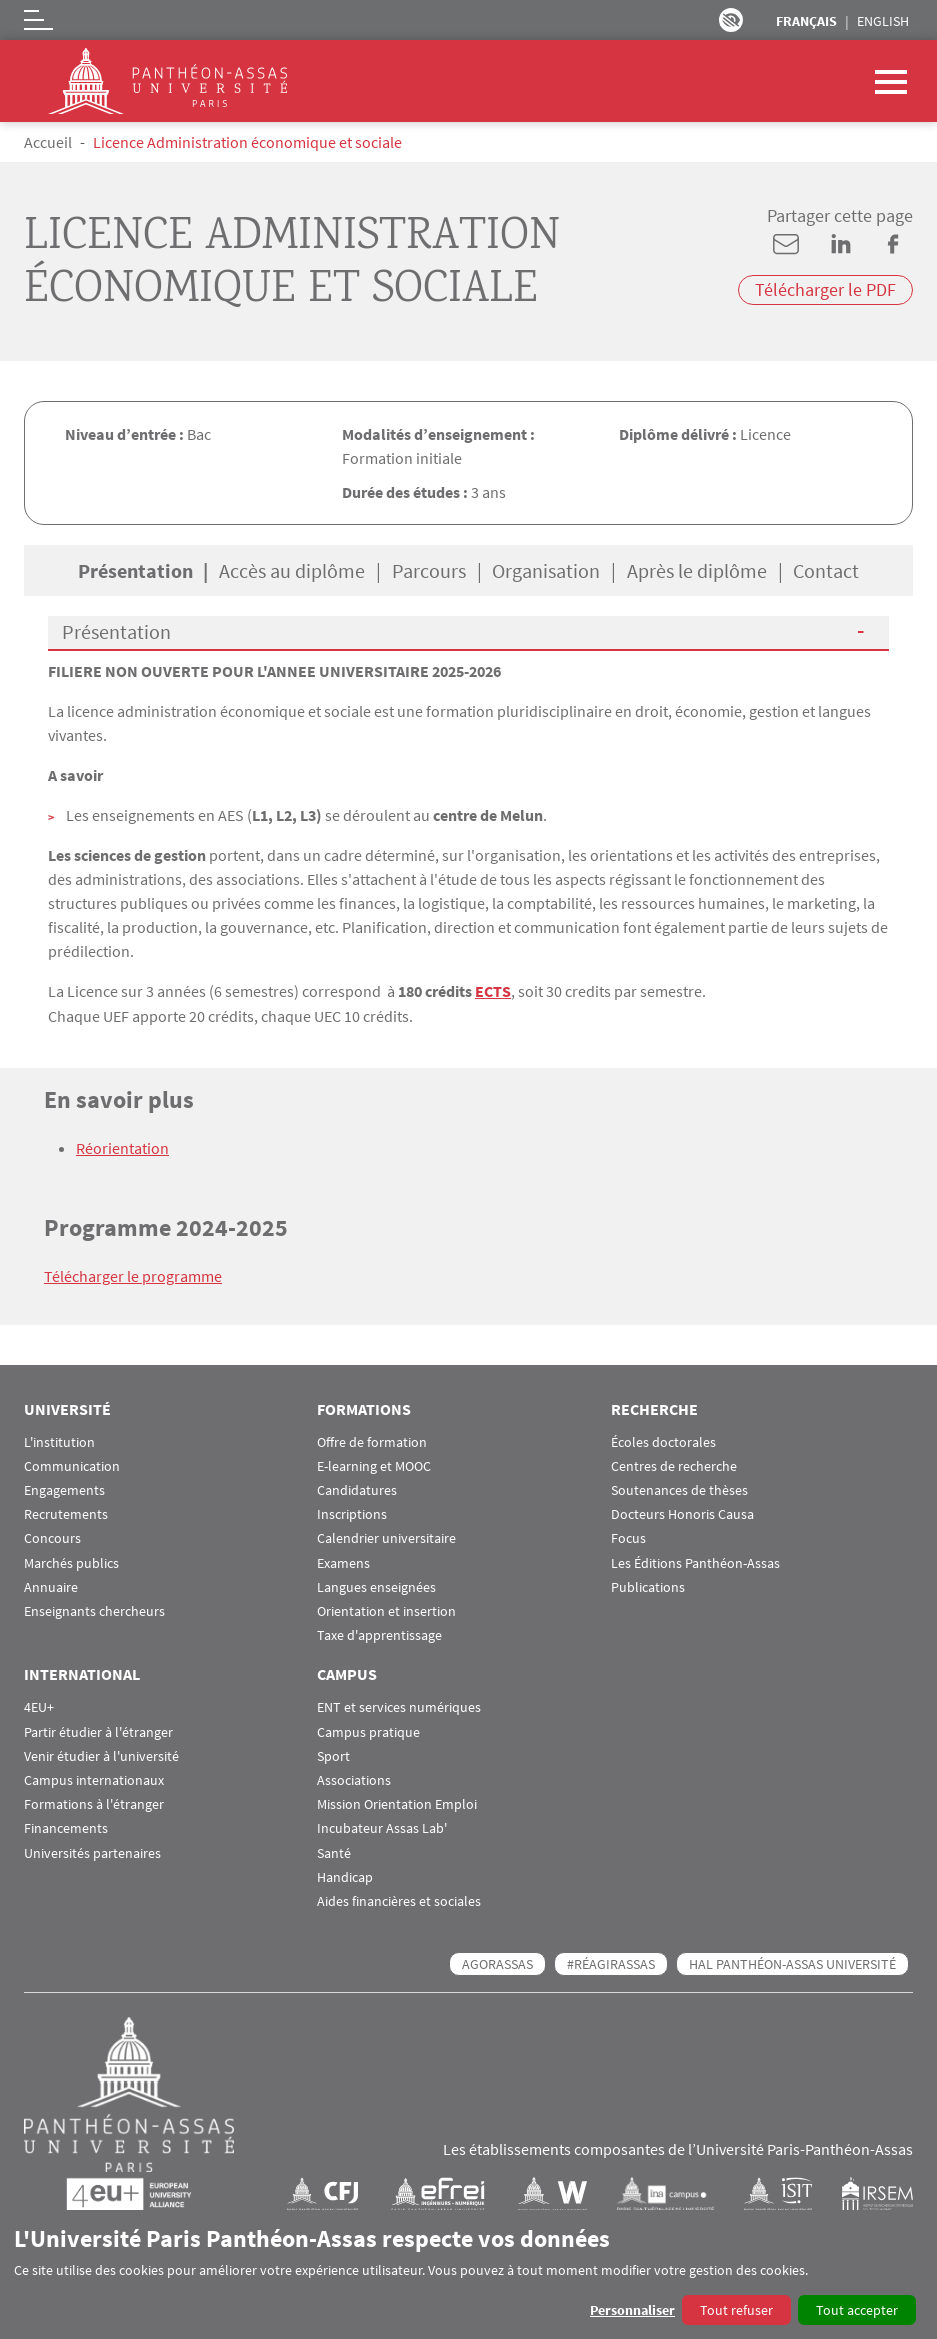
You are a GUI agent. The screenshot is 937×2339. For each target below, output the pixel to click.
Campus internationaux (94, 1778)
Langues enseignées (376, 1585)
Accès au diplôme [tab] (292, 570)
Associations (354, 1778)
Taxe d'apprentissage (379, 1633)
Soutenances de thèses (679, 1488)
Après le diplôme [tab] (697, 570)
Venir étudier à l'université (101, 1754)
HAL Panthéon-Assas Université (792, 1962)
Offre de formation (372, 1440)
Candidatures (357, 1488)
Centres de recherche (674, 1464)
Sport (333, 1754)
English (883, 21)
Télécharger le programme (133, 1275)
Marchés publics (71, 1561)
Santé (334, 1851)
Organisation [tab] (546, 570)
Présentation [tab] (135, 570)
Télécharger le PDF (825, 289)
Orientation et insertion (386, 1609)
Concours (52, 1536)
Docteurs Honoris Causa (682, 1512)
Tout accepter (857, 2310)
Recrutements (66, 1512)
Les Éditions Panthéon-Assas (695, 1561)
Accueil (48, 142)
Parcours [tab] (429, 570)
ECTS (493, 991)
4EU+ (39, 1705)
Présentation (116, 631)
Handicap (345, 1875)
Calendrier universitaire (386, 1536)
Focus (628, 1536)
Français (806, 21)
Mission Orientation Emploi (397, 1802)
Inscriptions (352, 1512)
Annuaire (51, 1585)
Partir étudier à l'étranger (98, 1730)
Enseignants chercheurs (94, 1609)
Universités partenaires (92, 1851)
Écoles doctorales (663, 1440)
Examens (343, 1561)
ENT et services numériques (399, 1705)
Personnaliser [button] (632, 2310)
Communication (72, 1464)
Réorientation (122, 1147)
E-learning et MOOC (374, 1464)
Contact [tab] (826, 570)
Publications (648, 1585)
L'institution (59, 1440)
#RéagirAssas (611, 1962)
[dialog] (468, 2274)
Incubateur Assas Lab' (382, 1826)
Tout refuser (736, 2310)
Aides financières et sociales (399, 1899)
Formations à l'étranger (94, 1802)
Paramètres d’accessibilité (731, 20)
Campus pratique (368, 1730)
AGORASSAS (497, 1962)
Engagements (64, 1488)
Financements (66, 1826)
